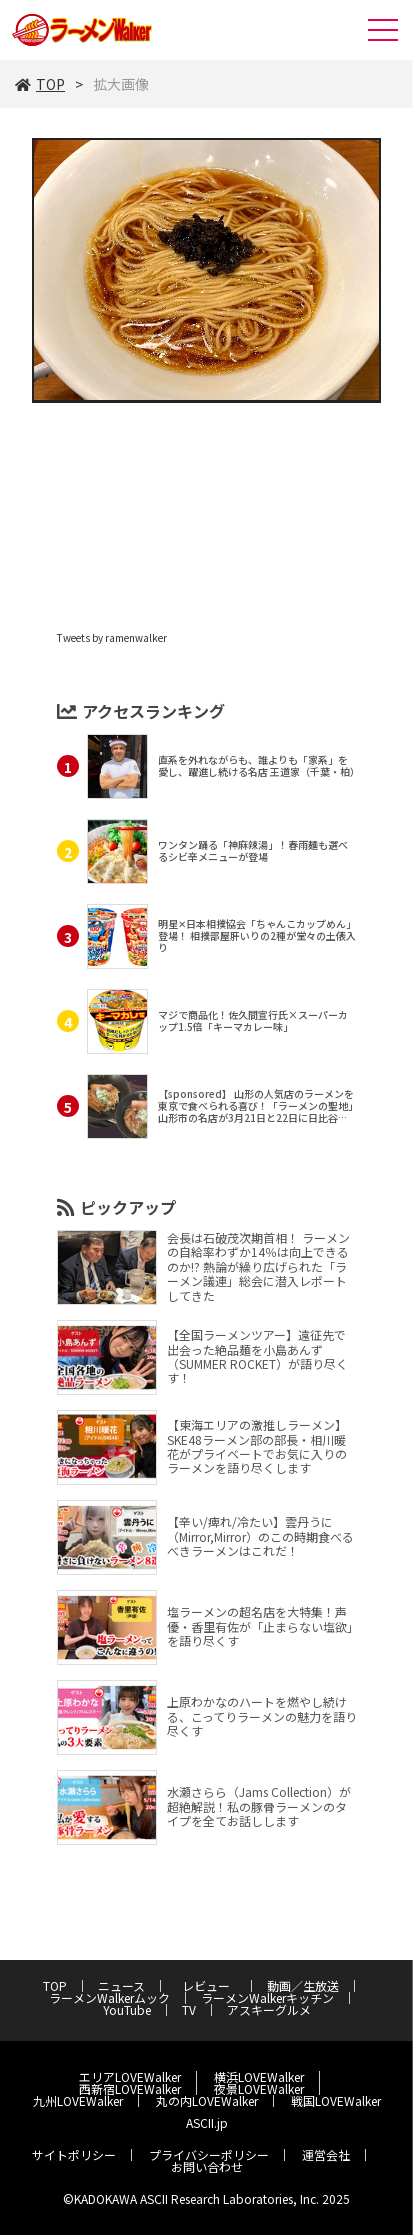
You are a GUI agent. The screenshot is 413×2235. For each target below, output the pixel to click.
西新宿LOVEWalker (130, 2088)
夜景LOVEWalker (259, 2088)
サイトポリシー (74, 2154)
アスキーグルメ (269, 2009)
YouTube (127, 2009)
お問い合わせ (207, 2166)
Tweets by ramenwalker (112, 637)
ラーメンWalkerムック (109, 1997)
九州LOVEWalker (78, 2100)
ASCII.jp (207, 2122)
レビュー (212, 1985)
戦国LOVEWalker (336, 2100)
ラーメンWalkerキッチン (267, 1997)
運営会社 (326, 2154)
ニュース (121, 1985)
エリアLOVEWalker (130, 2076)
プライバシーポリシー (209, 2154)
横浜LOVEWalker (259, 2076)
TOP (40, 84)
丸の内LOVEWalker (207, 2100)
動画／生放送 (303, 1985)
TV (189, 2009)
